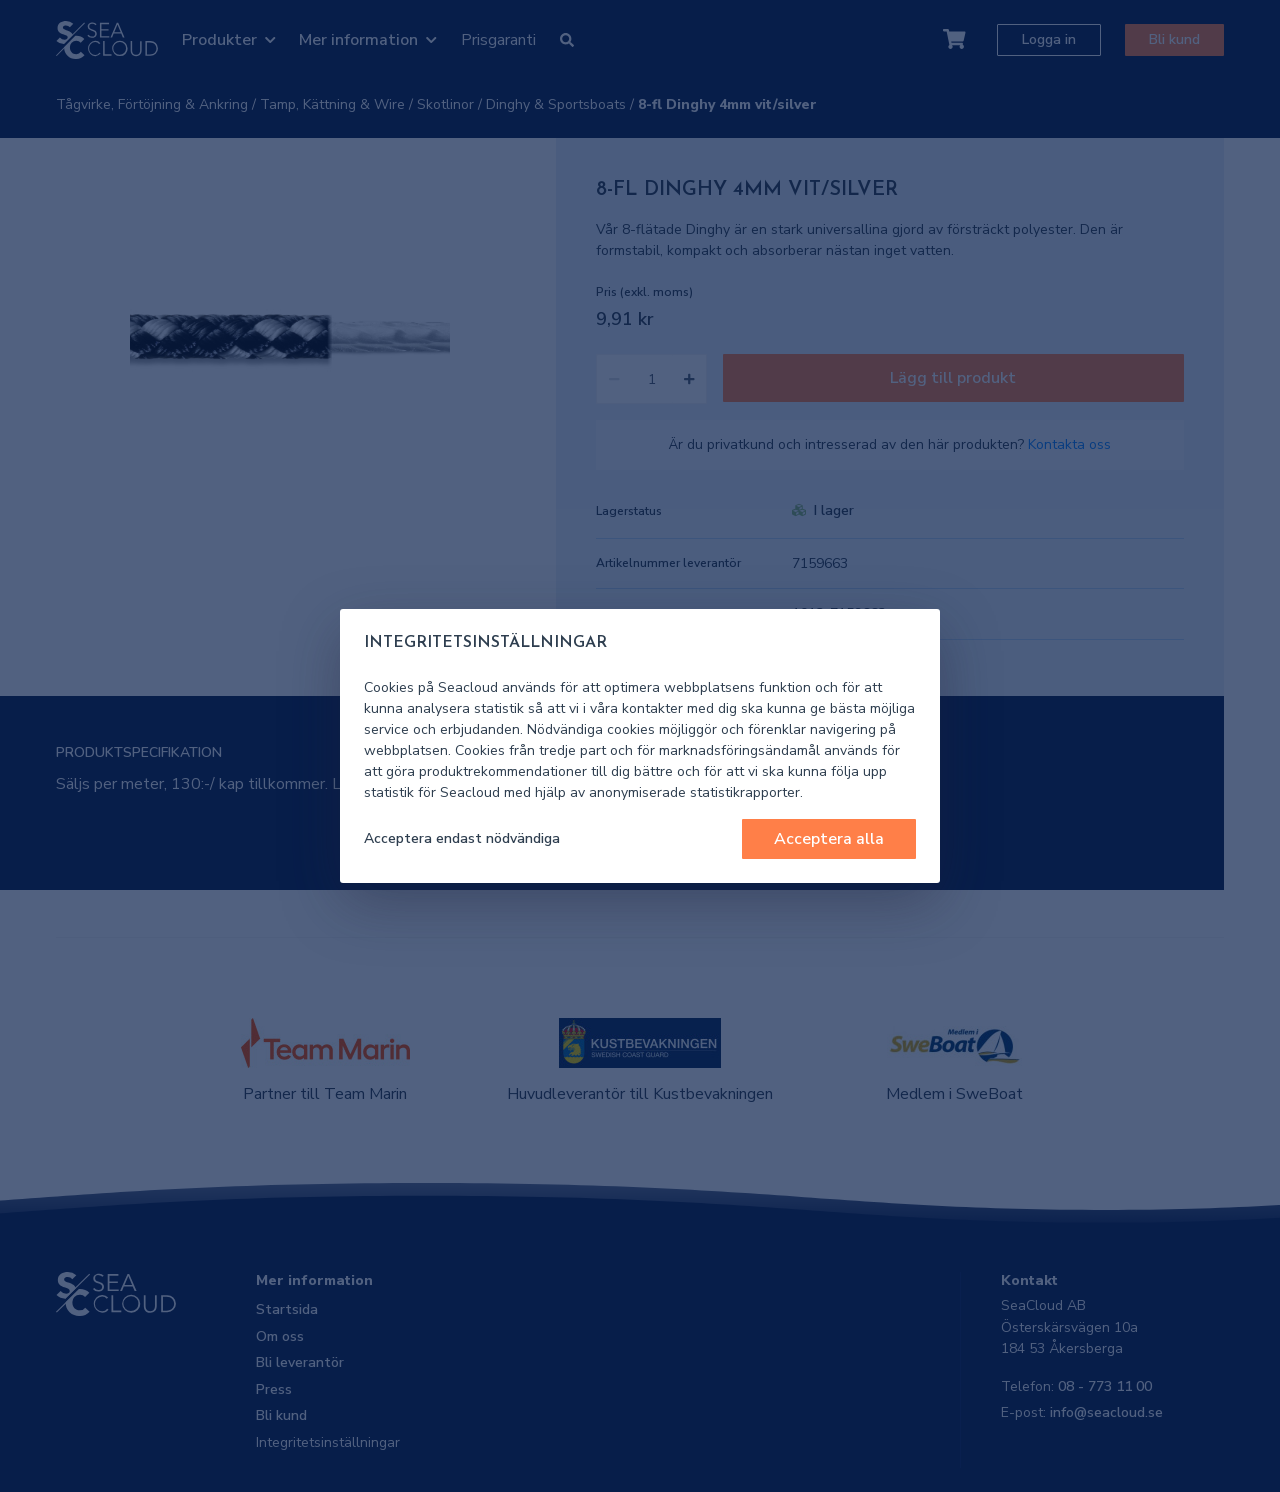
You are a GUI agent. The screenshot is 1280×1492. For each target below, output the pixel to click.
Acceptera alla (829, 839)
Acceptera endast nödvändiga (462, 838)
